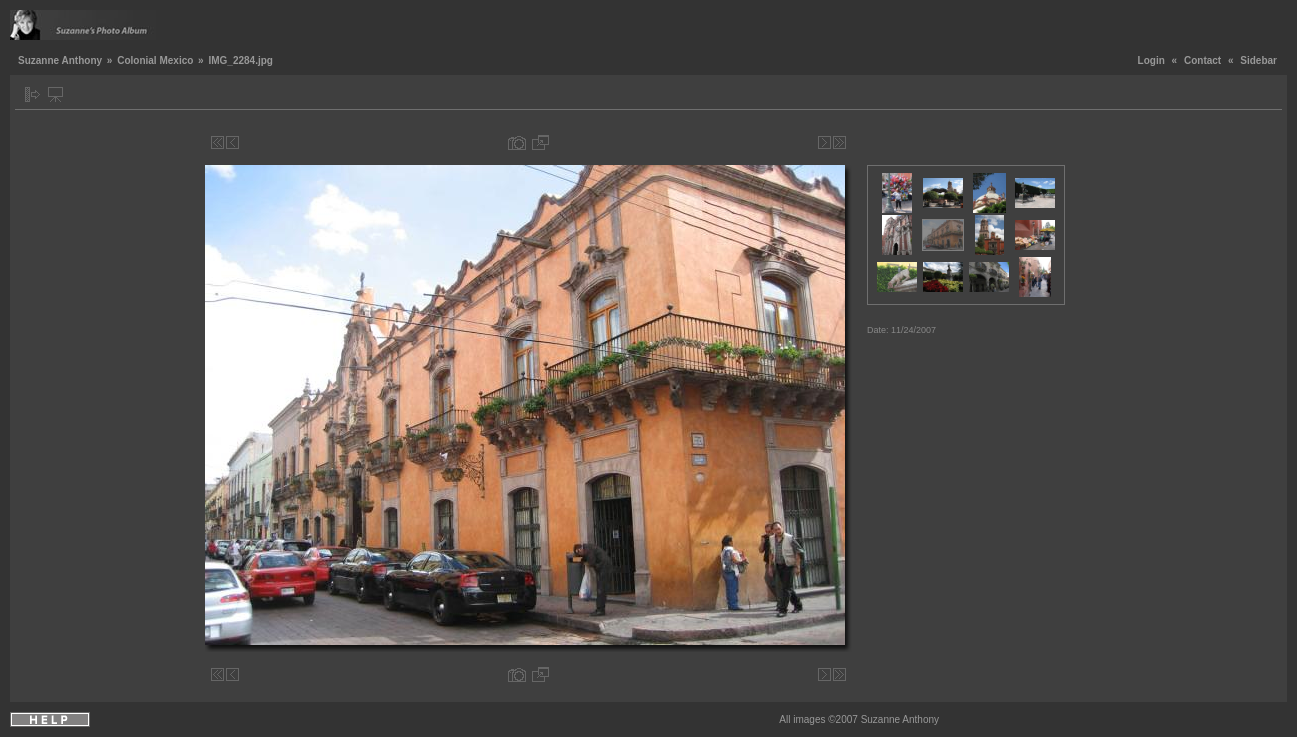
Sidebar (1258, 60)
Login (1151, 60)
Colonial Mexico (155, 60)
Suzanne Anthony (60, 60)
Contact (1202, 60)
